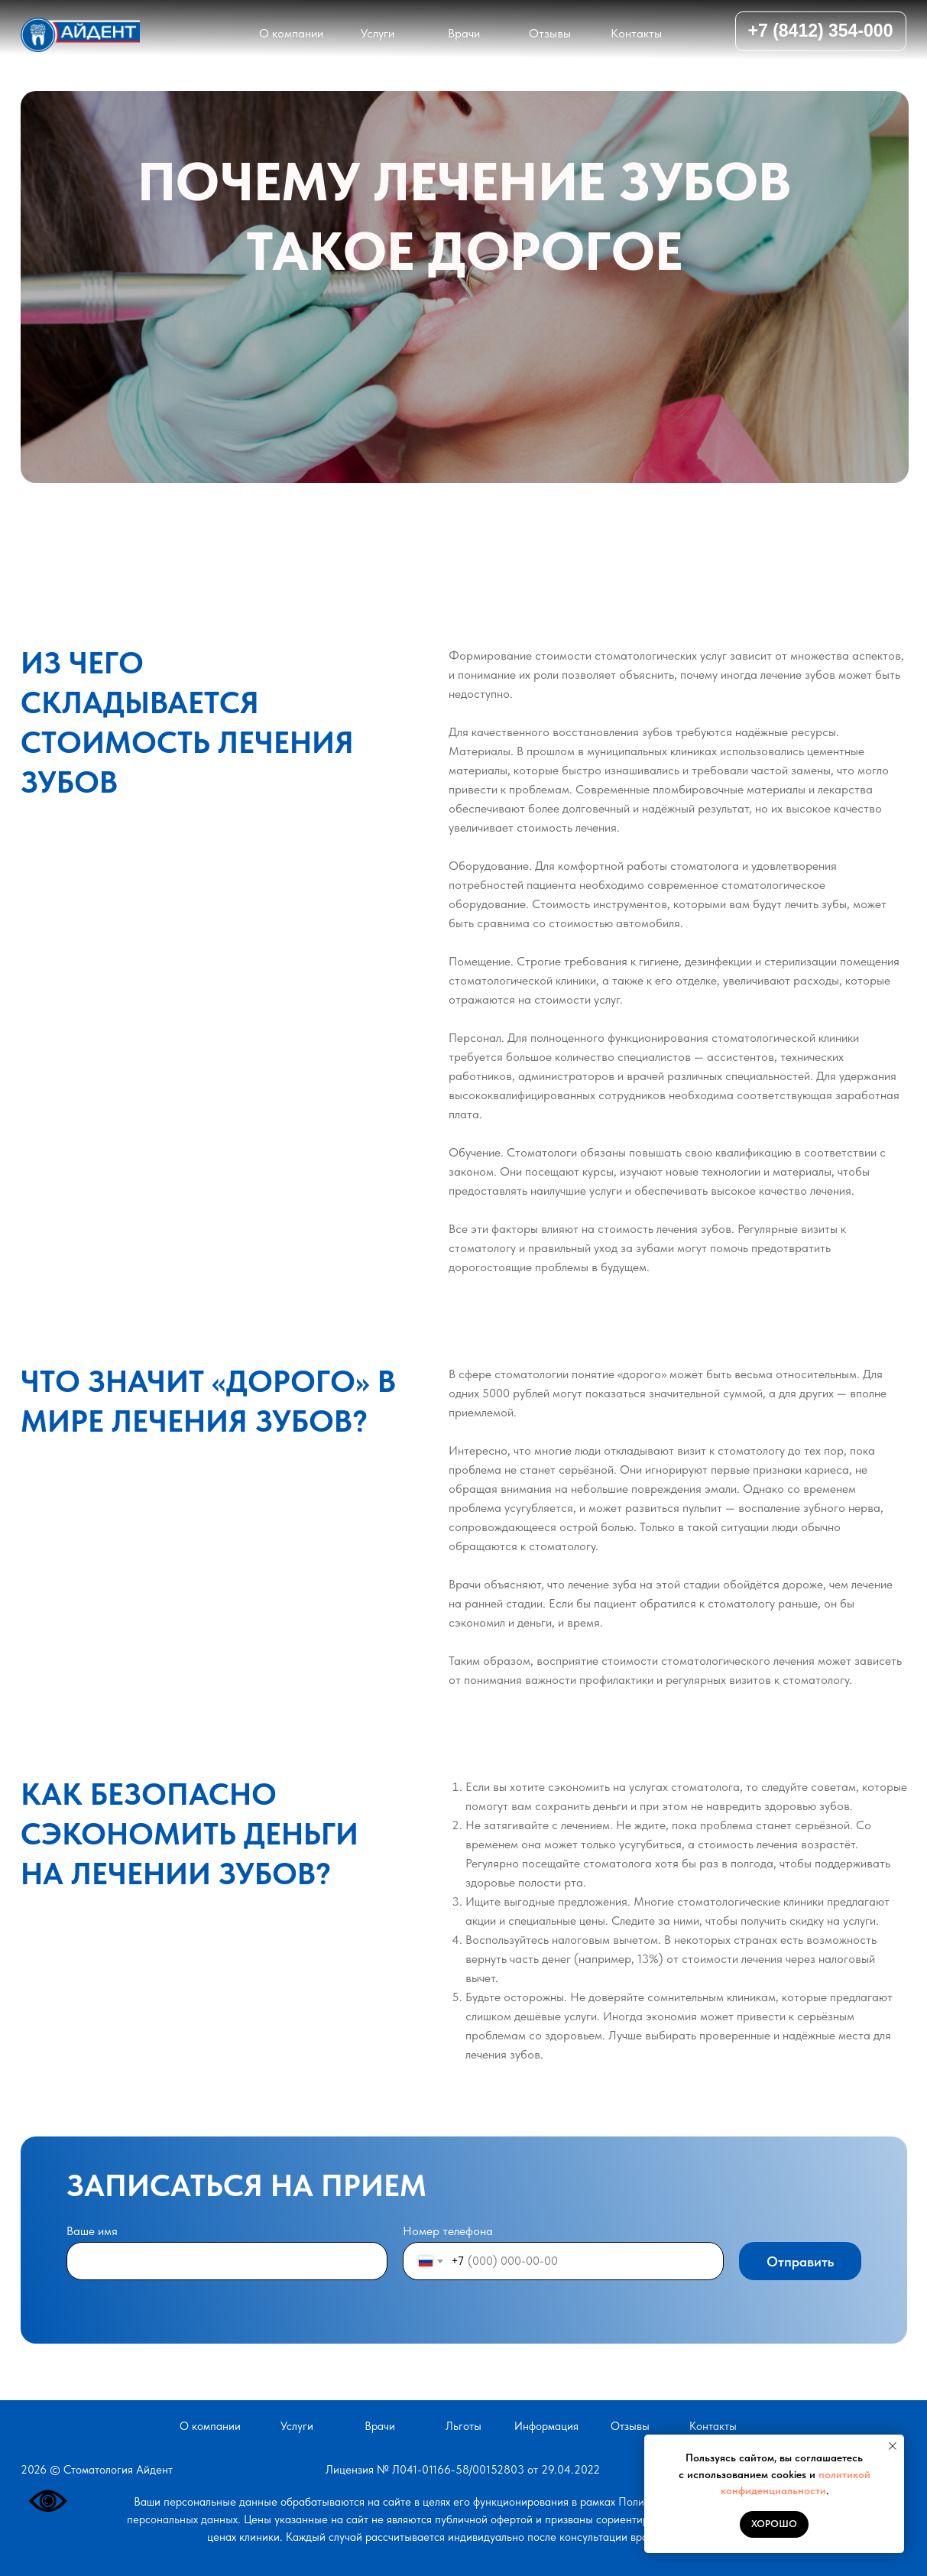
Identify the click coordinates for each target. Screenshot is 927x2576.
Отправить (800, 2261)
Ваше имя (92, 2231)
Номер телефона (448, 2231)
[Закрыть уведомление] (892, 2446)
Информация (546, 2426)
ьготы (463, 2426)
